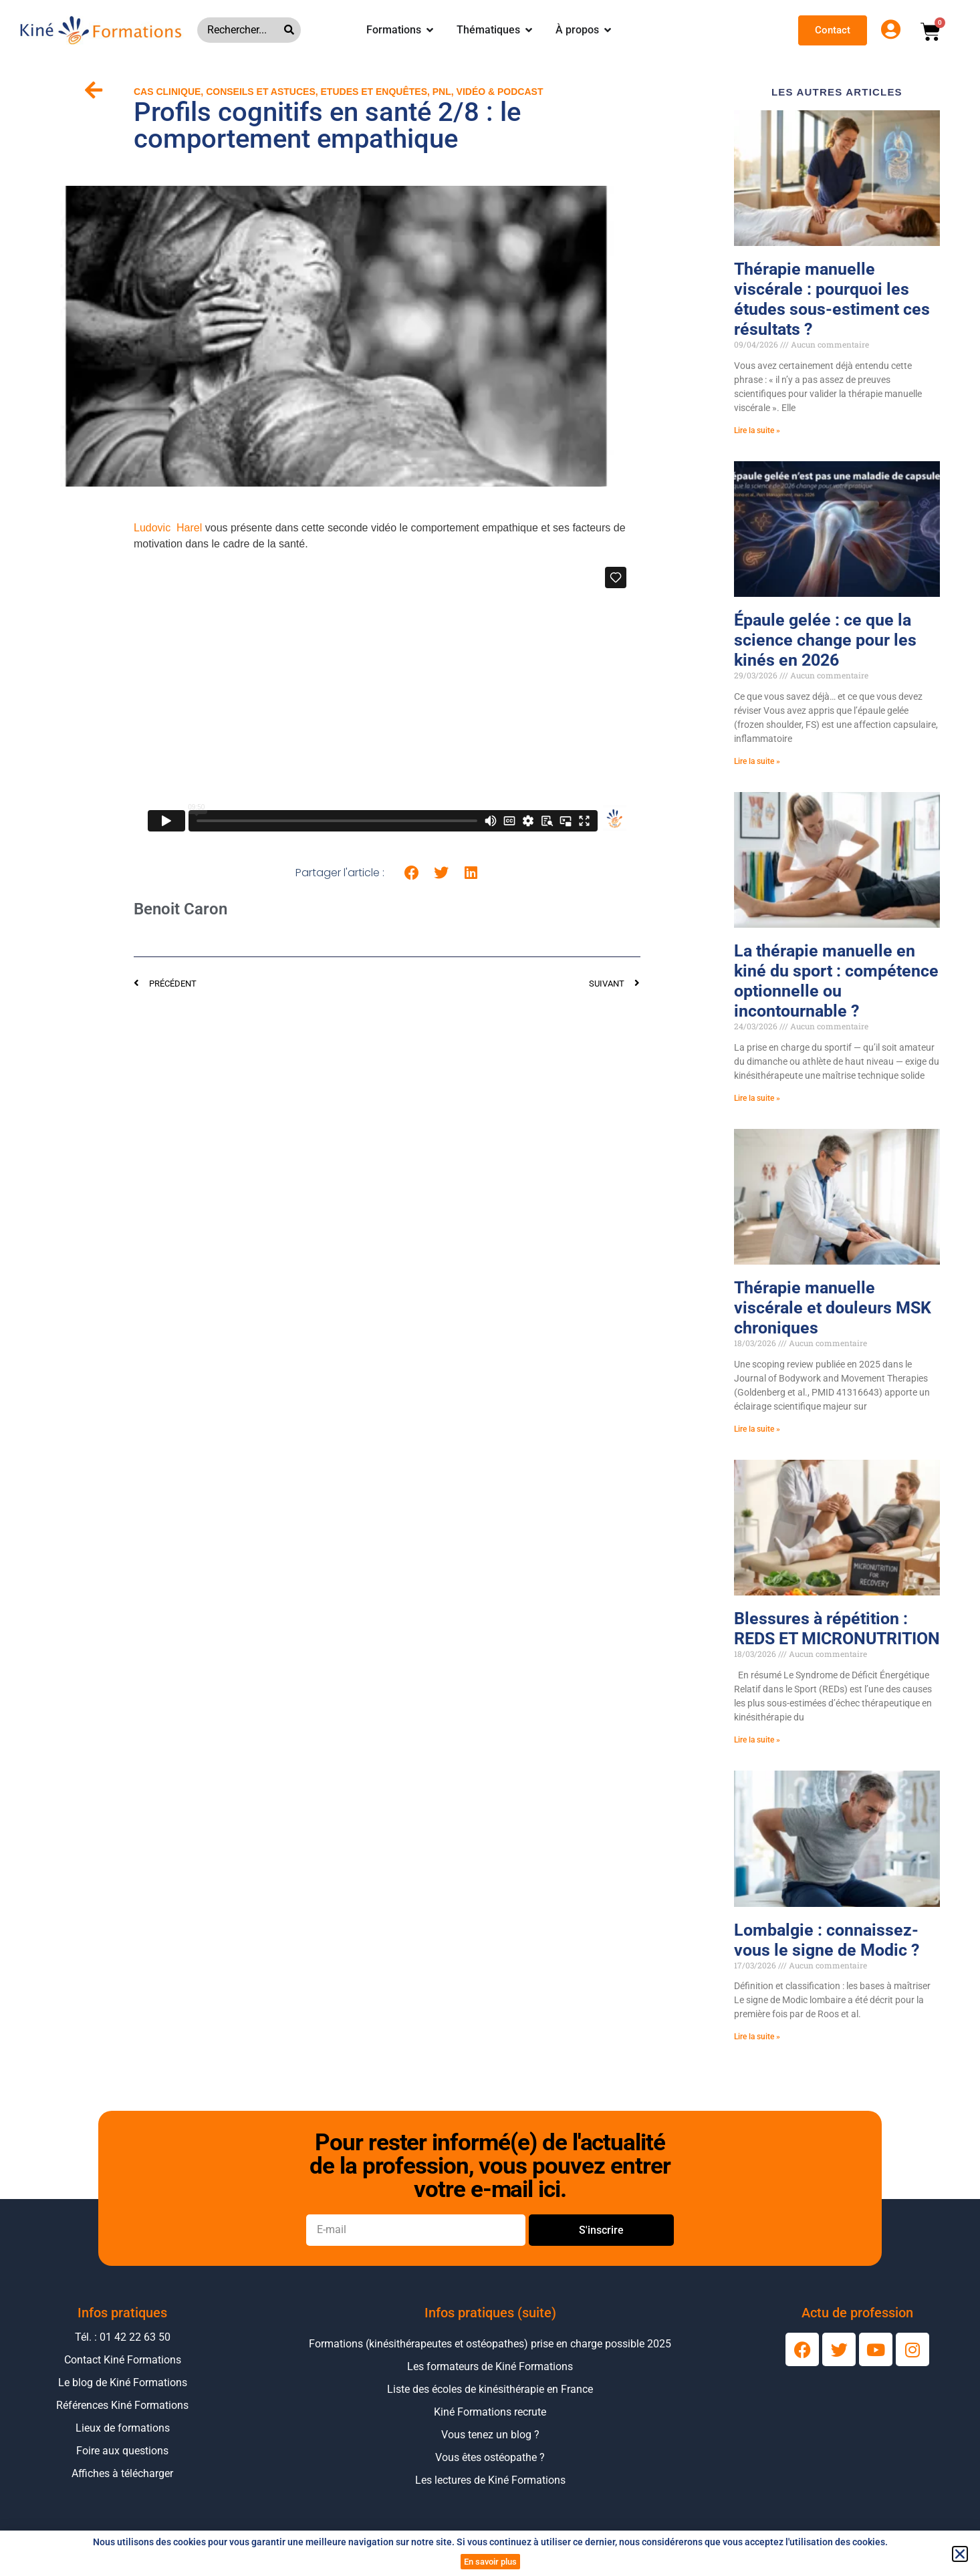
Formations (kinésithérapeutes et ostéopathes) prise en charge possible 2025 (490, 2343)
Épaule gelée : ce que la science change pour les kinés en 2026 (825, 640)
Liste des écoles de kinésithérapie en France (490, 2389)
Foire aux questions (122, 2450)
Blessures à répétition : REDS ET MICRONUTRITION (837, 1628)
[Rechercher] (292, 30)
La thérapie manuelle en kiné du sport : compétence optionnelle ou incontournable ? (836, 981)
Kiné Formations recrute (490, 2412)
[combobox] (240, 30)
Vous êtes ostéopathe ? (490, 2457)
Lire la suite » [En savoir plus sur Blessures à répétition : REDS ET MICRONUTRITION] (757, 1740)
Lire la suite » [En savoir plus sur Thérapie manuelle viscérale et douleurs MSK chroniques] (757, 1429)
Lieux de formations (123, 2428)
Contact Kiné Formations (122, 2359)
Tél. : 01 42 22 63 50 (122, 2337)
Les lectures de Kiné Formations (490, 2480)
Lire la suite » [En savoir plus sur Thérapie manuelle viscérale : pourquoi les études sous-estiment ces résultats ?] (757, 430)
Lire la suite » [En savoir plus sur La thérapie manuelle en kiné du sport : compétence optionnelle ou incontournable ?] (757, 1098)
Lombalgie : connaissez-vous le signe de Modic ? (826, 1940)
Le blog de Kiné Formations (122, 2382)
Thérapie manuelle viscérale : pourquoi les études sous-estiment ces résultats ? (832, 299)
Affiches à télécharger (122, 2473)
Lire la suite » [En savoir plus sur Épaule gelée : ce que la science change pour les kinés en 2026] (757, 761)
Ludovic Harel (168, 527)
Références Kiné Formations (122, 2405)
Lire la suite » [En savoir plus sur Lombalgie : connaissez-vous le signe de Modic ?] (757, 2036)
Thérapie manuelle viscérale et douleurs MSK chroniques (832, 1307)
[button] (412, 873)
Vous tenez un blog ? (490, 2434)
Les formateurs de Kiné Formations (490, 2366)
